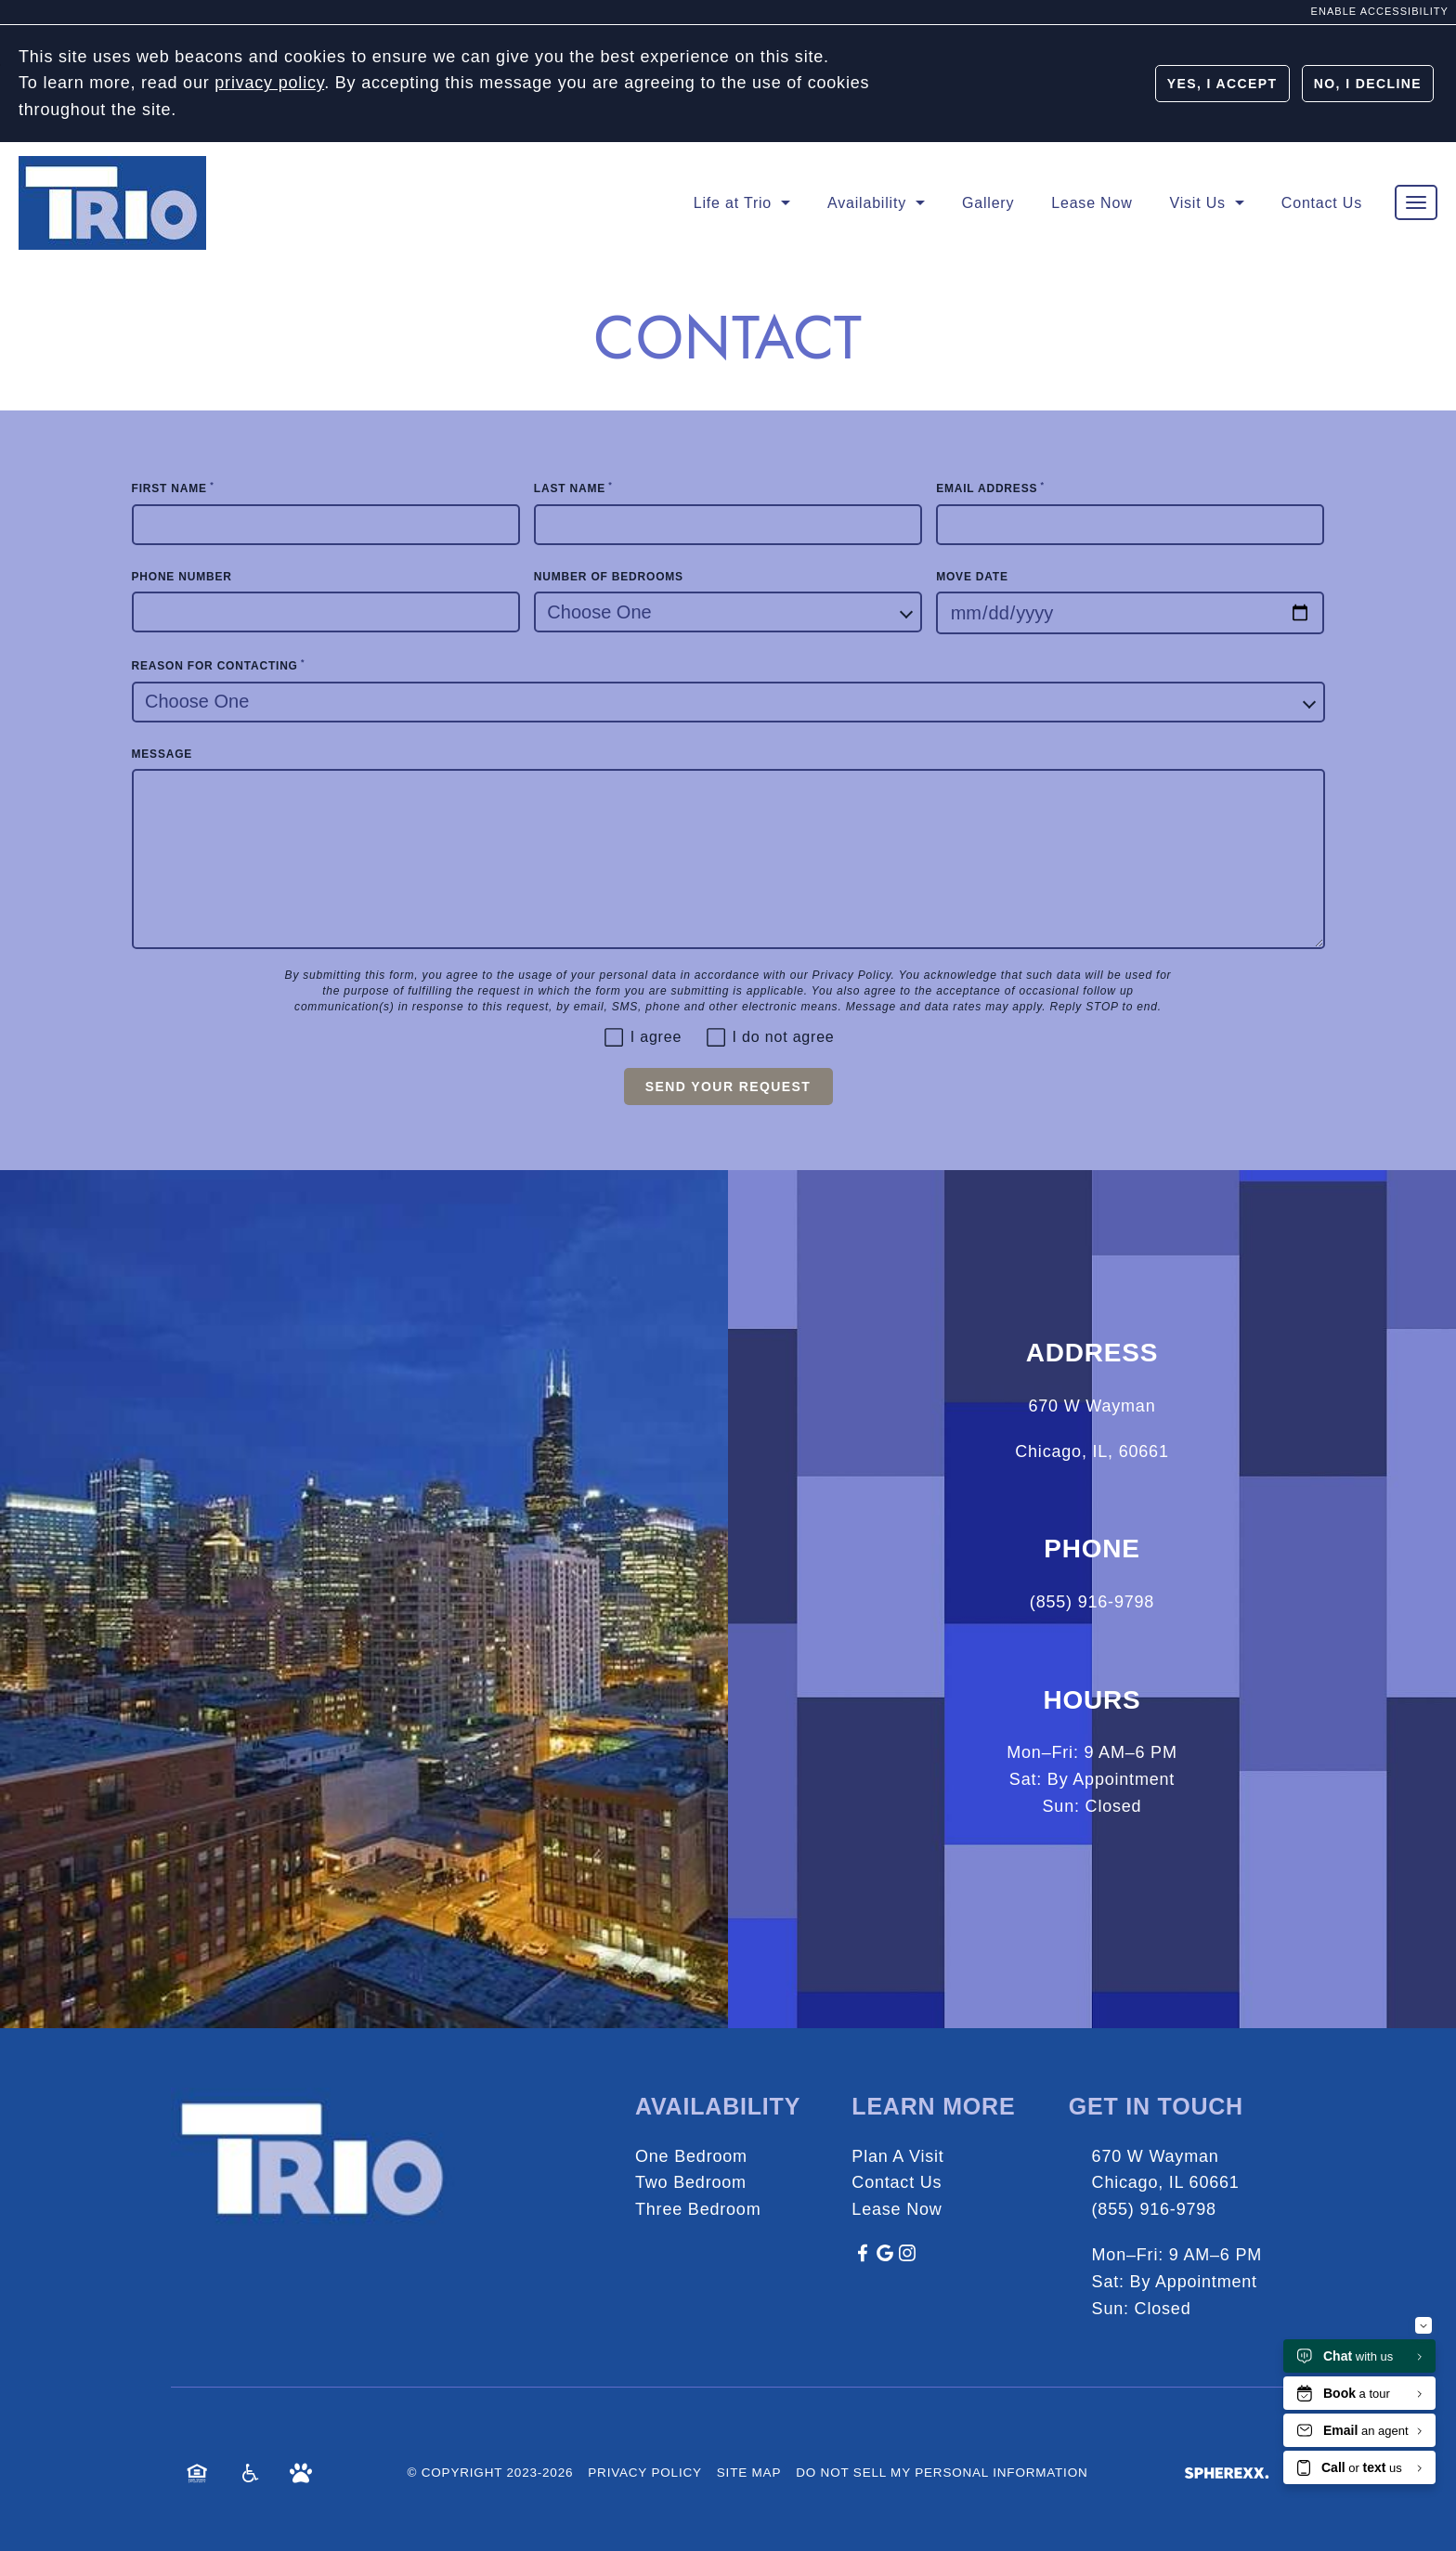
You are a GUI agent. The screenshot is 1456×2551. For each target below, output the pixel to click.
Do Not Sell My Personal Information (941, 2472)
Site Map (749, 2472)
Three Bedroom (697, 2209)
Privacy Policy (851, 975)
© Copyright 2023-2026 (490, 2472)
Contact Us (897, 2182)
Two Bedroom (691, 2182)
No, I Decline (1368, 83)
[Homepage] (112, 168)
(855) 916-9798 (1154, 2209)
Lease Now (897, 2209)
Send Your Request (728, 1086)
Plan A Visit (897, 2156)
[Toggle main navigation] (1416, 202)
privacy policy (269, 82)
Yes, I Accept (1222, 83)
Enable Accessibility (1380, 11)
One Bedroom (691, 2156)
